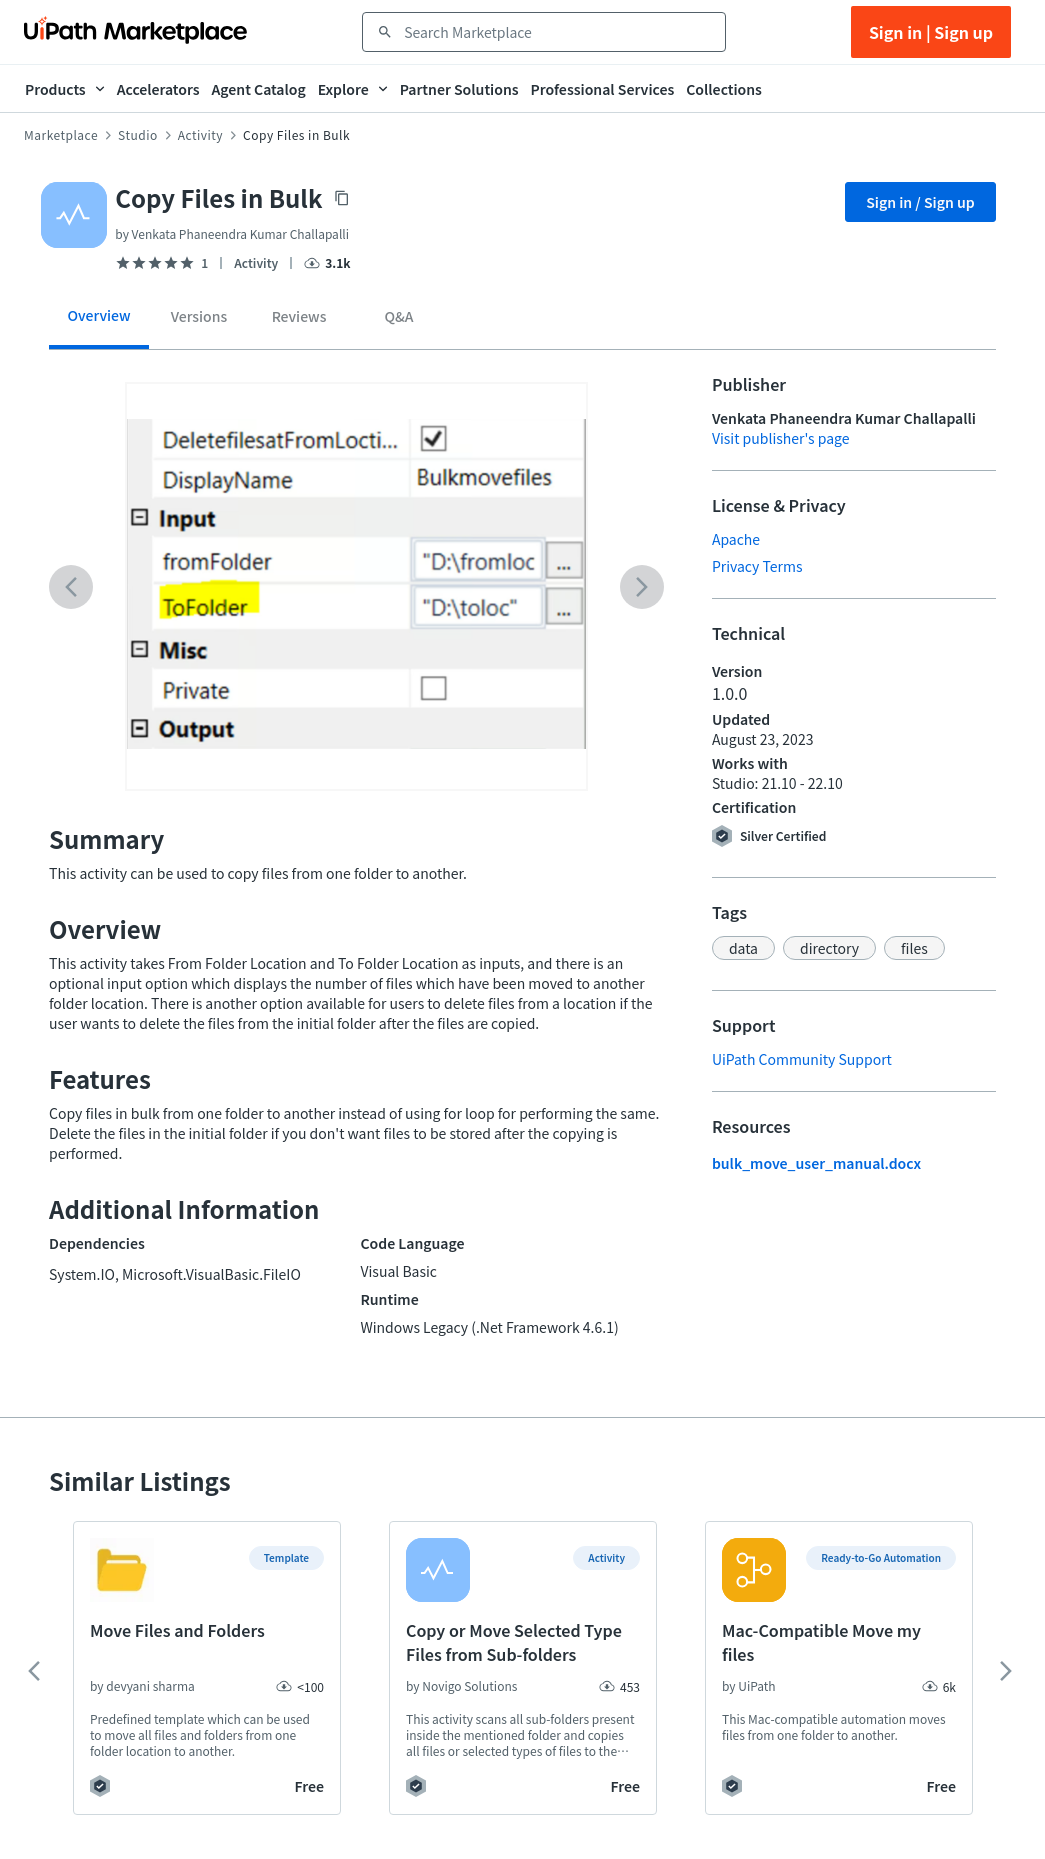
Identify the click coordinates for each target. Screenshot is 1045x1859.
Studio (138, 135)
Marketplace (61, 135)
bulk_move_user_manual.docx (816, 1163)
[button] (743, 948)
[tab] (99, 322)
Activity (200, 135)
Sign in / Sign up (920, 202)
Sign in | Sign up (931, 32)
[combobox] (558, 32)
